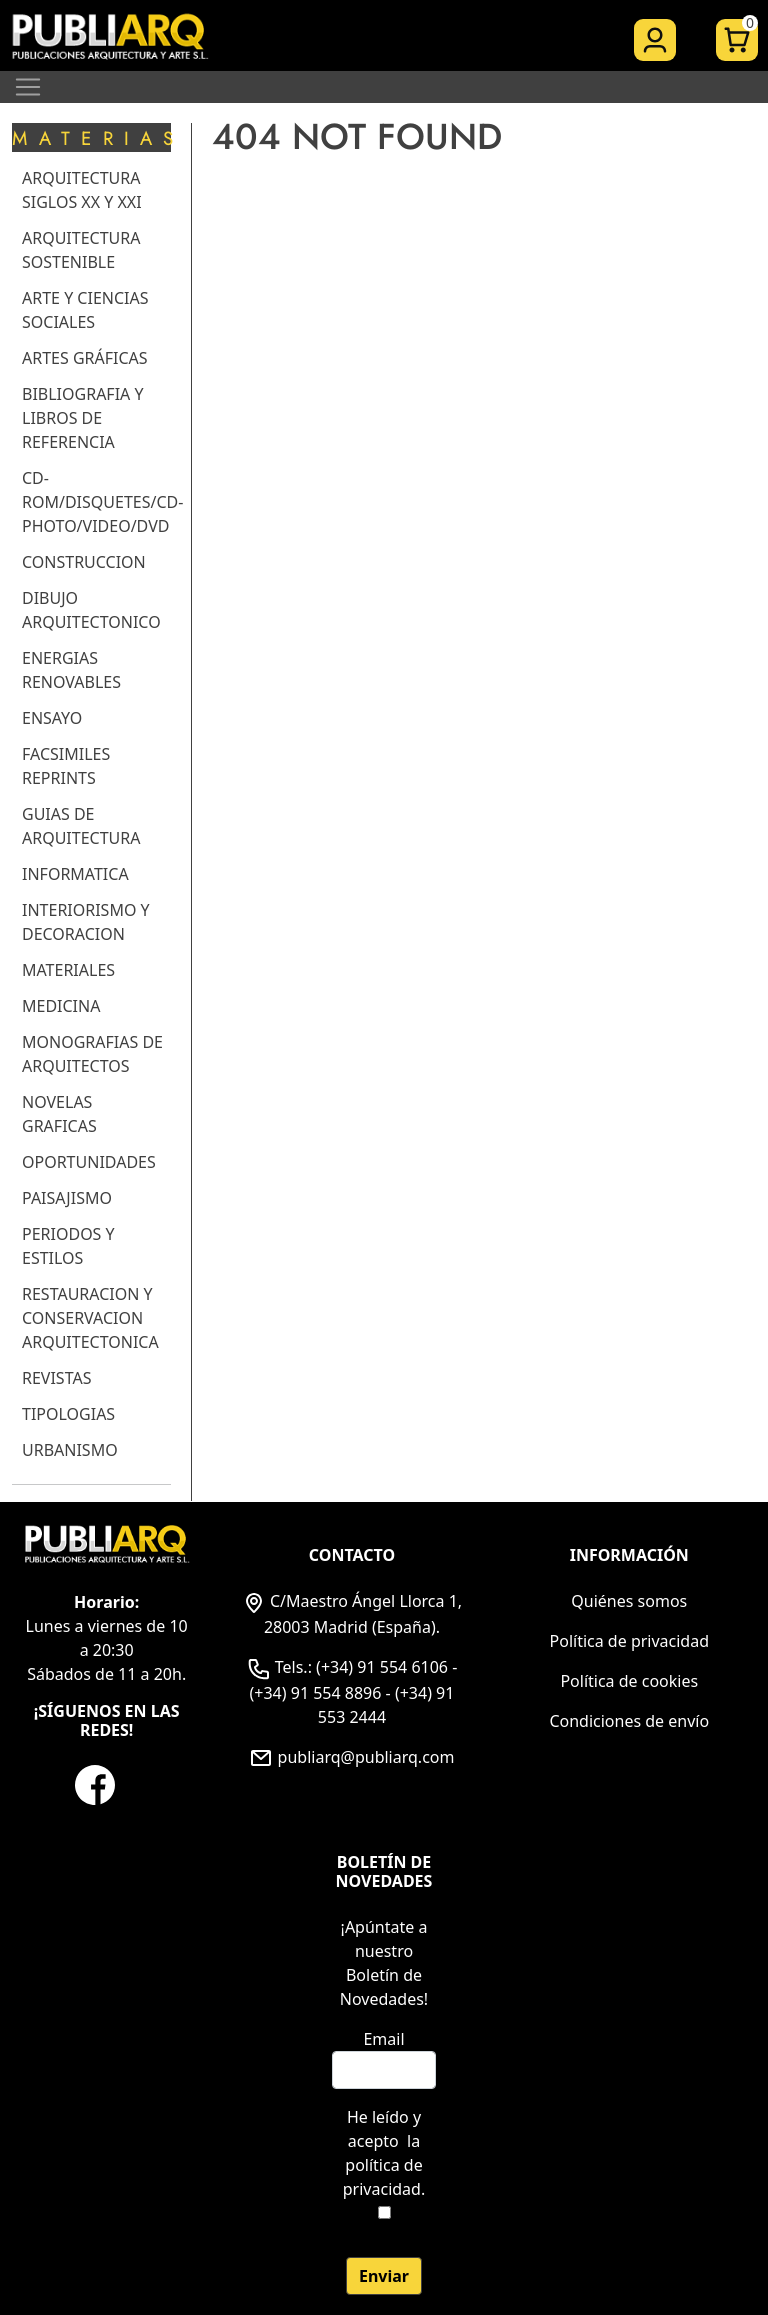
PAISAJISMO (67, 1198)
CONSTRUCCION (84, 562)
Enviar (384, 2276)
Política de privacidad (630, 1641)
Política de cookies (629, 1681)
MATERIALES (68, 970)
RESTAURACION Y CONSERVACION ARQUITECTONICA (90, 1318)
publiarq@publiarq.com (351, 1757)
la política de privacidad (383, 2165)
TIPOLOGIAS (68, 1414)
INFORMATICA (75, 874)
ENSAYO (52, 718)
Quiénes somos (629, 1601)
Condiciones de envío (629, 1721)
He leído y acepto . (384, 2153)
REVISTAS (56, 1378)
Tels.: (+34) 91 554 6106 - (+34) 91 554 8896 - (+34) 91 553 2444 (352, 1692)
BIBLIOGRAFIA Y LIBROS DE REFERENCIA (83, 418)
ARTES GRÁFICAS (85, 358)
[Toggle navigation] (28, 87)
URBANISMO (70, 1450)
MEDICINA (61, 1006)
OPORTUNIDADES (89, 1162)
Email (383, 2039)
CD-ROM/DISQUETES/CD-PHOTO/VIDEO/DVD (102, 502)
